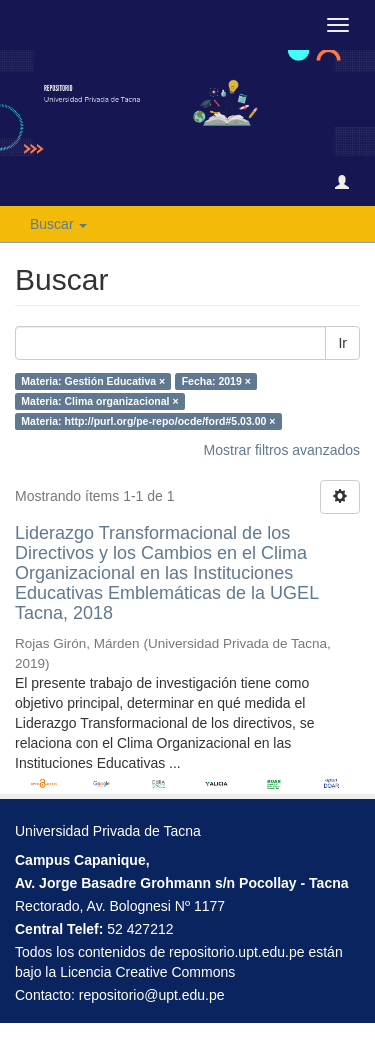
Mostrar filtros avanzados (282, 450)
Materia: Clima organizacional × (99, 401)
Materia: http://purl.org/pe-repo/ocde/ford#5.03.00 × (148, 421)
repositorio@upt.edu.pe (152, 995)
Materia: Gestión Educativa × (93, 381)
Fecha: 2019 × (216, 381)
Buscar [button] (58, 224)
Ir (342, 343)
